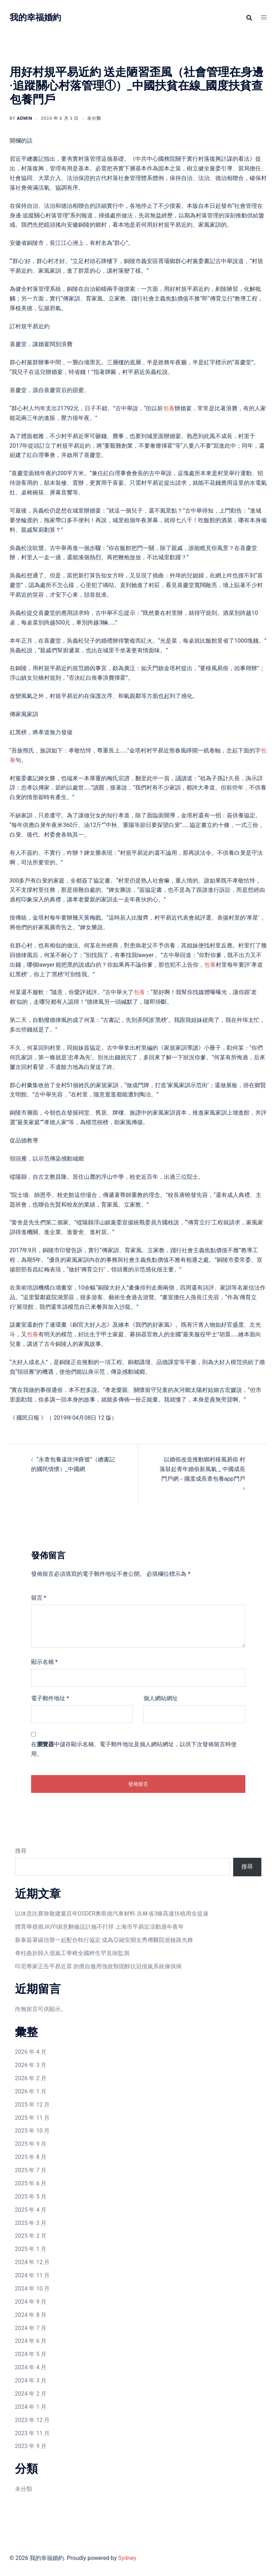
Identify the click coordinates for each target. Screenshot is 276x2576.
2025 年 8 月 (31, 2157)
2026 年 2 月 (31, 2078)
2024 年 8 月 (31, 2315)
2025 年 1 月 (31, 2249)
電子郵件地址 (50, 1698)
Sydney (127, 2558)
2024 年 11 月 (32, 2275)
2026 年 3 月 (31, 2065)
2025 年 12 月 (32, 2104)
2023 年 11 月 (32, 2433)
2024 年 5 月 (31, 2354)
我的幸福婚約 (35, 17)
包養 (169, 408)
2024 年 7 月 (31, 2328)
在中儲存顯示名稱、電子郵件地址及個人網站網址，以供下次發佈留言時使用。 (134, 1749)
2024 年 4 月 (31, 2367)
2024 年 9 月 (31, 2301)
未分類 (23, 2488)
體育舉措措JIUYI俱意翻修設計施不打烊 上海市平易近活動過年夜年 (99, 1926)
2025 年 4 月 (31, 2209)
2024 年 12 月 (32, 2262)
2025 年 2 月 (31, 2235)
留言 (38, 1597)
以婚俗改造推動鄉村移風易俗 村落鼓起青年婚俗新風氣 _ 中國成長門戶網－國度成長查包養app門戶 (202, 1469)
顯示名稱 (44, 1662)
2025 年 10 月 (32, 2130)
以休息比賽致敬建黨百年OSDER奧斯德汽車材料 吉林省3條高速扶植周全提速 (112, 1913)
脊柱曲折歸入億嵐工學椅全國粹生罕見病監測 (72, 1953)
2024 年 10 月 (32, 2288)
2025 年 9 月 (31, 2143)
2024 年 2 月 (31, 2393)
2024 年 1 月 (31, 2406)
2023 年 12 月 (32, 2420)
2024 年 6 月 (31, 2341)
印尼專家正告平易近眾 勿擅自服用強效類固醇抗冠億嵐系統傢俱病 (98, 1966)
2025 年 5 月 (31, 2196)
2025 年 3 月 (31, 2223)
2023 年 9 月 (31, 2446)
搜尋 (20, 1850)
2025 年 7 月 (31, 2170)
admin (24, 118)
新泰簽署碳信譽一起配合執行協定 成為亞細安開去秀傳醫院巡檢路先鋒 (104, 1940)
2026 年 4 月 (31, 2051)
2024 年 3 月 (31, 2380)
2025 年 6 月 (31, 2183)
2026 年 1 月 (31, 2091)
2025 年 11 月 (32, 2117)
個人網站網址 (161, 1698)
